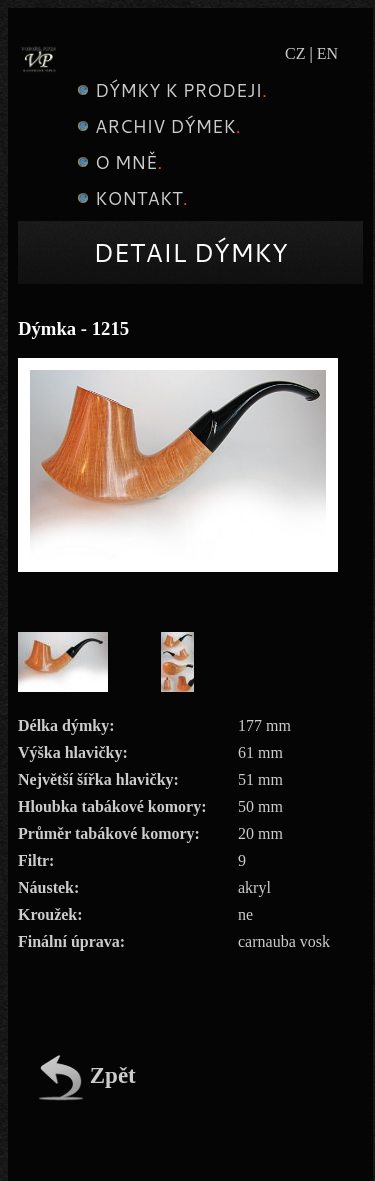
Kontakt (130, 198)
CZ (295, 53)
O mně (117, 162)
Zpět (87, 1075)
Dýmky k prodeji (169, 90)
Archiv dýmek (156, 126)
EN (327, 53)
